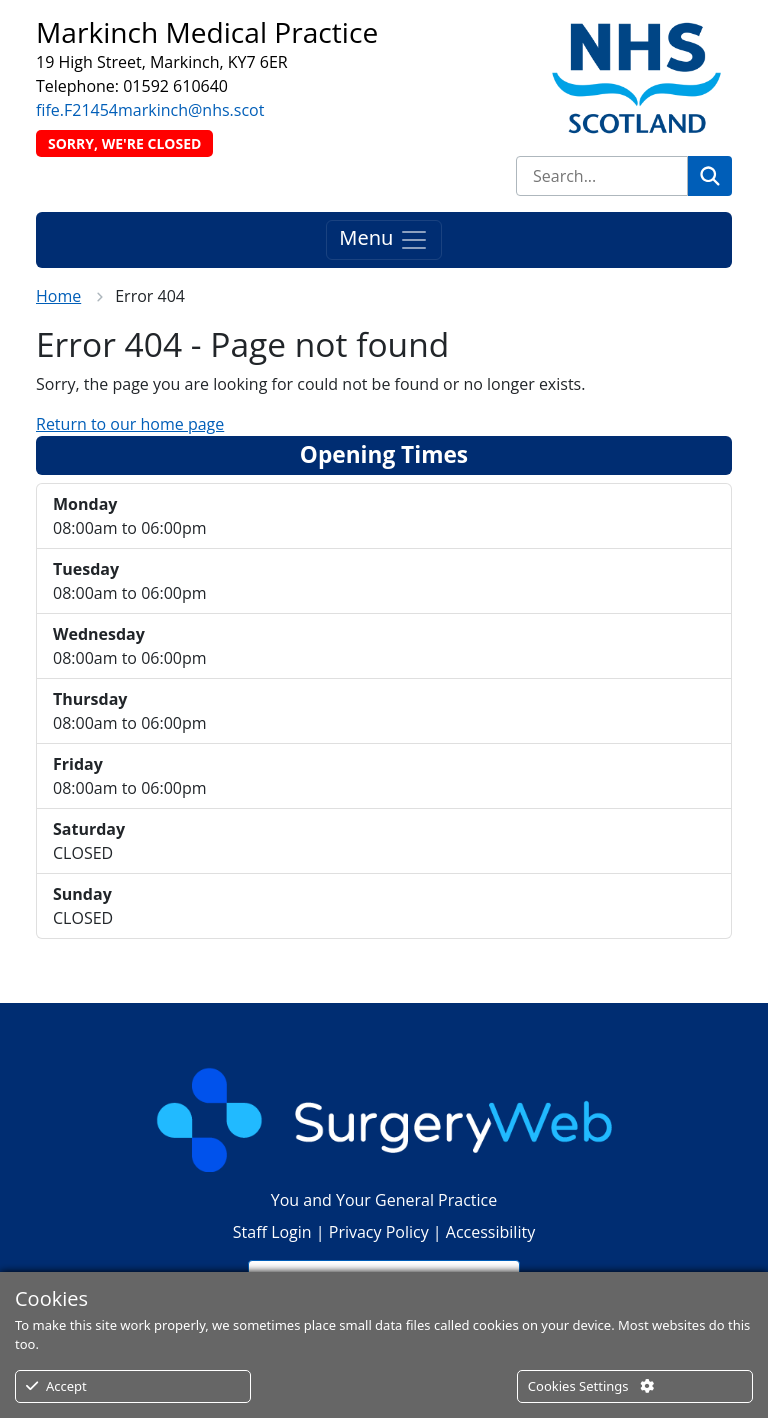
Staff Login (272, 1232)
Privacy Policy (379, 1232)
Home (58, 296)
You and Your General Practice (384, 1200)
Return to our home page (130, 424)
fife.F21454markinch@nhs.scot (150, 110)
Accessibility (490, 1232)
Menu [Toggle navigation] (383, 239)
